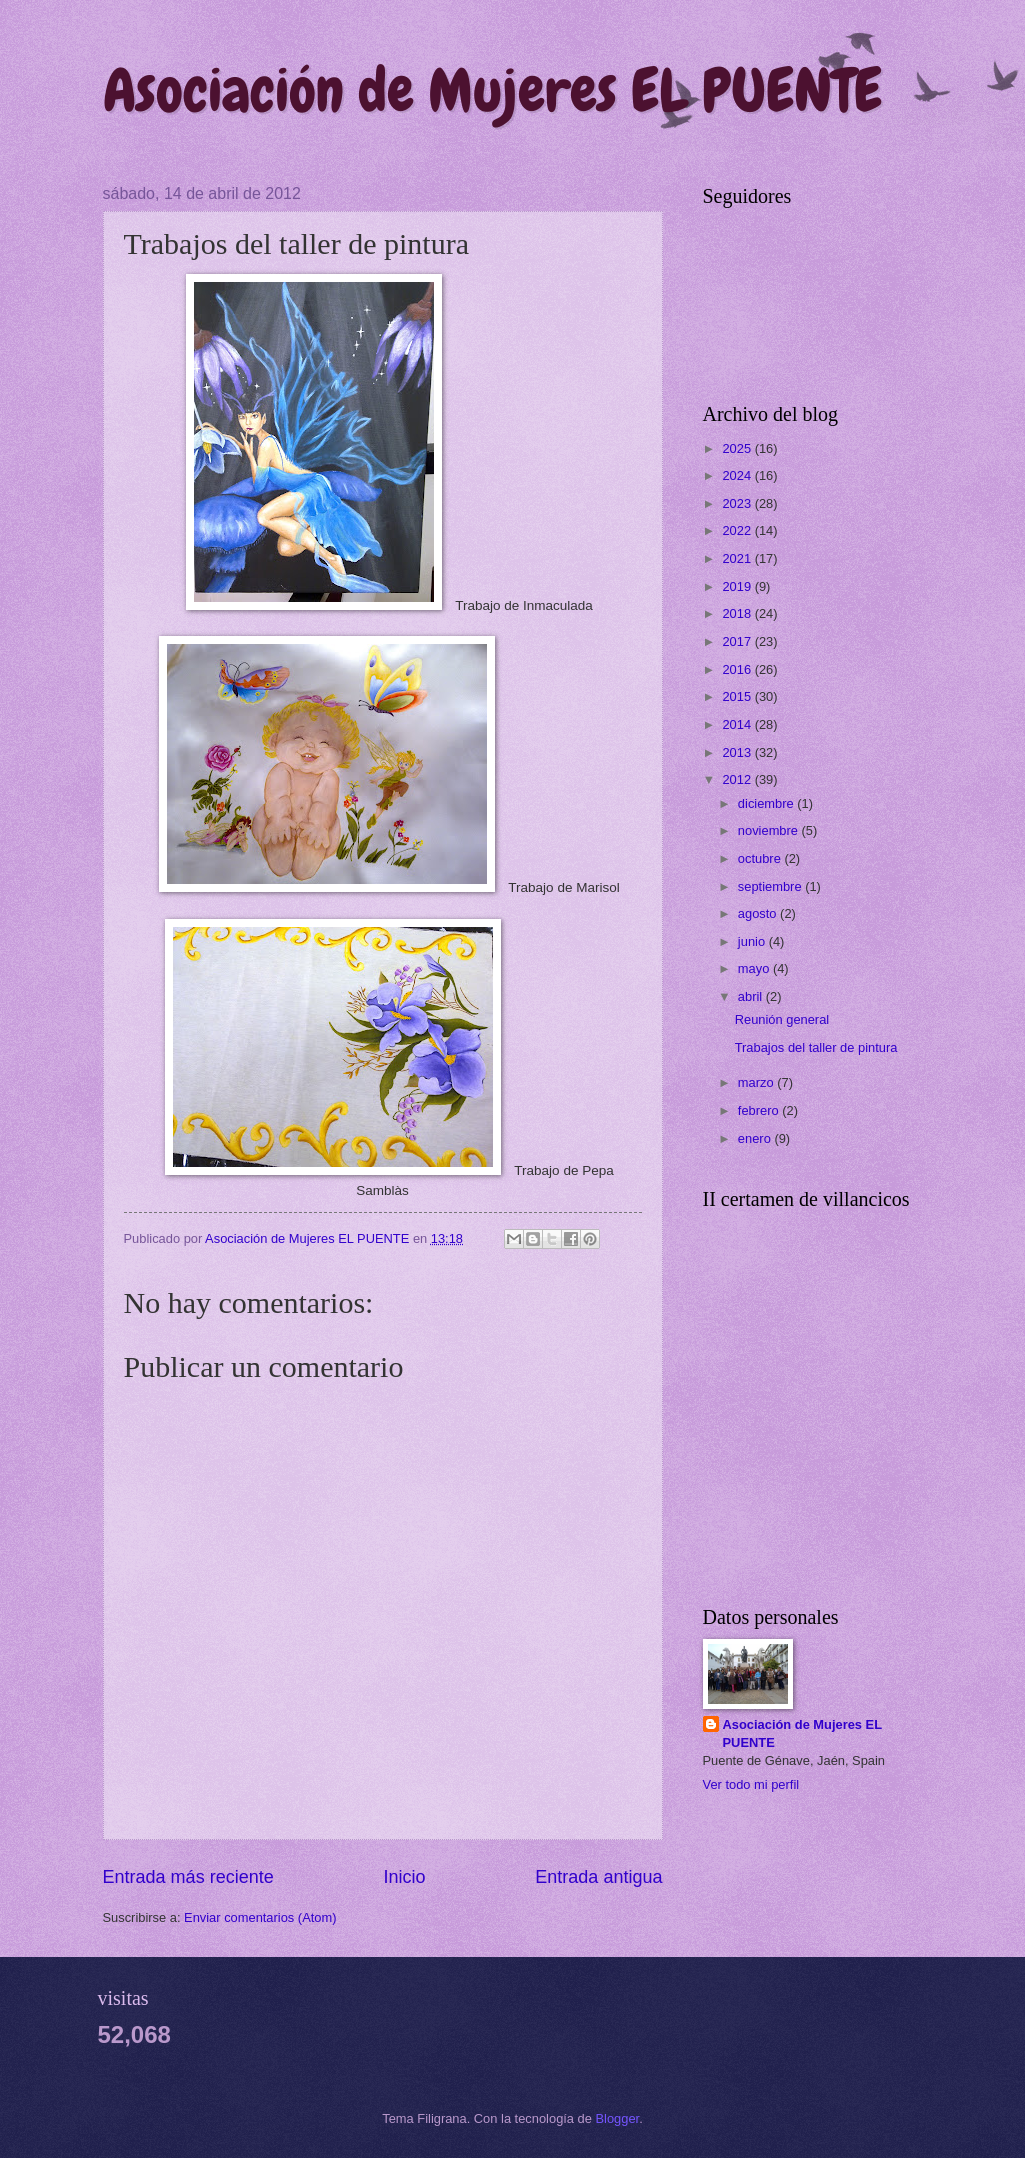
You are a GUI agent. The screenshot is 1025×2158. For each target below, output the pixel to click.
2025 (738, 448)
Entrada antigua (598, 1877)
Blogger (618, 2118)
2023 (738, 503)
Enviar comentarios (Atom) (260, 1917)
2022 (738, 530)
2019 (738, 586)
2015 (738, 696)
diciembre (767, 803)
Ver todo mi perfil (751, 1784)
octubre (761, 858)
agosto (759, 913)
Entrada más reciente (188, 1877)
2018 (738, 613)
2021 (738, 558)
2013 (738, 752)
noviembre (770, 830)
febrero (760, 1110)
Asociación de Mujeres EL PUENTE (492, 90)
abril (752, 996)
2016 (738, 669)
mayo (755, 968)
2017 (738, 641)
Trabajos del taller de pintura (816, 1047)
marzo (757, 1082)
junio (753, 941)
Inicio (404, 1877)
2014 (738, 724)
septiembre (771, 886)
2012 (738, 779)
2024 (738, 475)
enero (756, 1138)
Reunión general (782, 1019)
